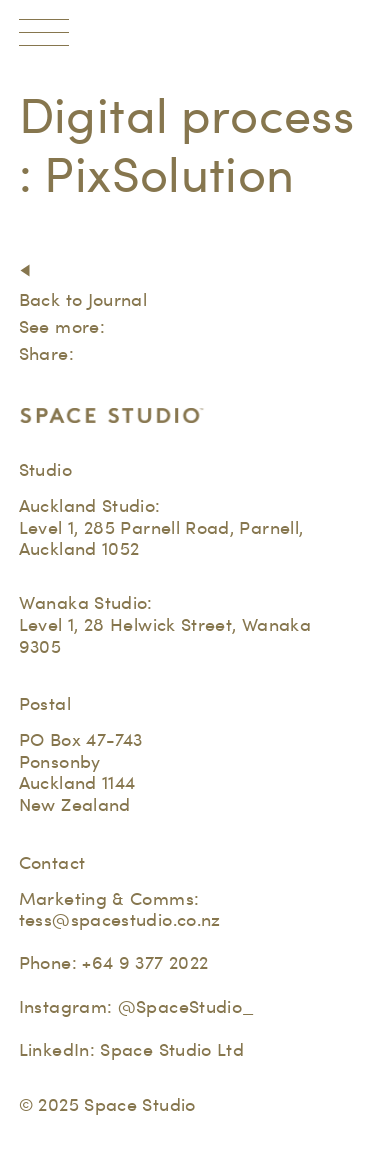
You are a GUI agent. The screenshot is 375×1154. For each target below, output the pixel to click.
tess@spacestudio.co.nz (120, 919)
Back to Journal (83, 299)
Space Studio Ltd (172, 1049)
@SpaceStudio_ (186, 1006)
